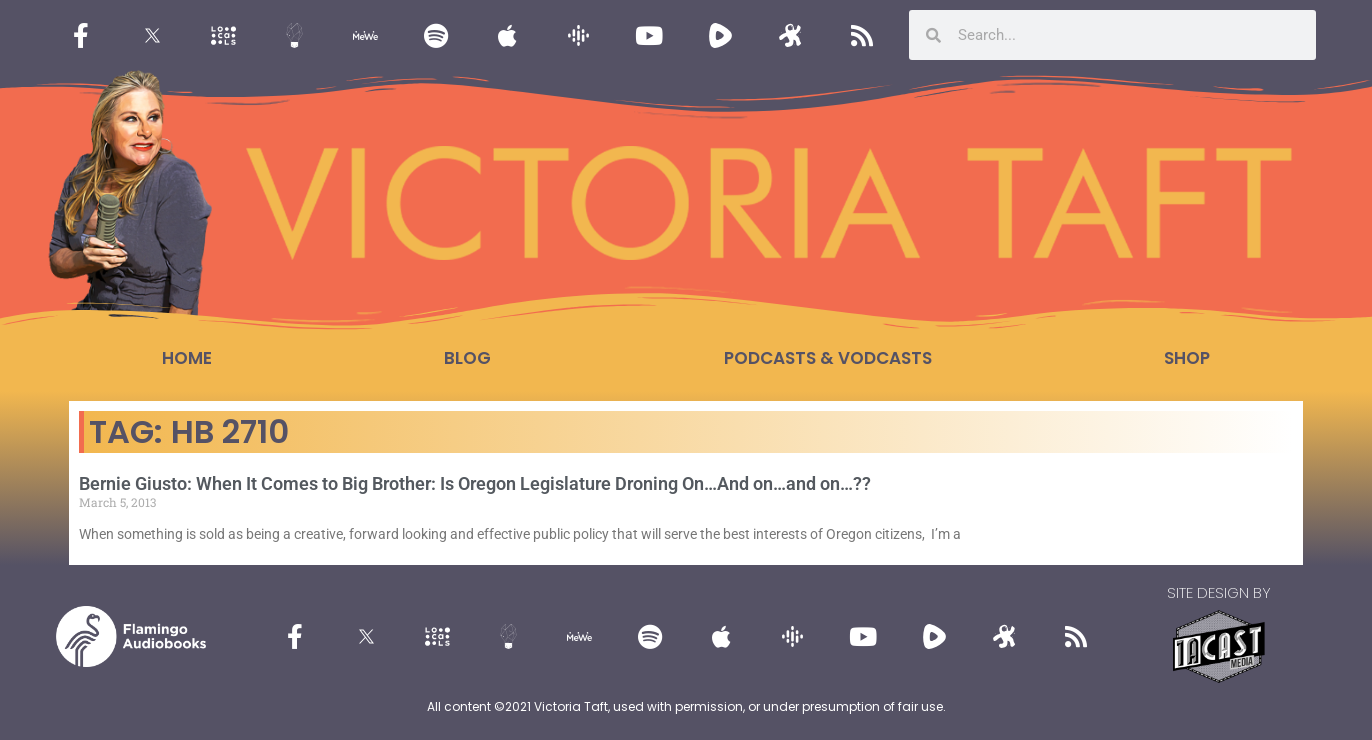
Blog (467, 358)
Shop (1187, 358)
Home (187, 358)
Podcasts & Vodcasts (828, 358)
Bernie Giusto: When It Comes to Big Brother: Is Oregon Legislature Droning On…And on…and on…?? (475, 483)
